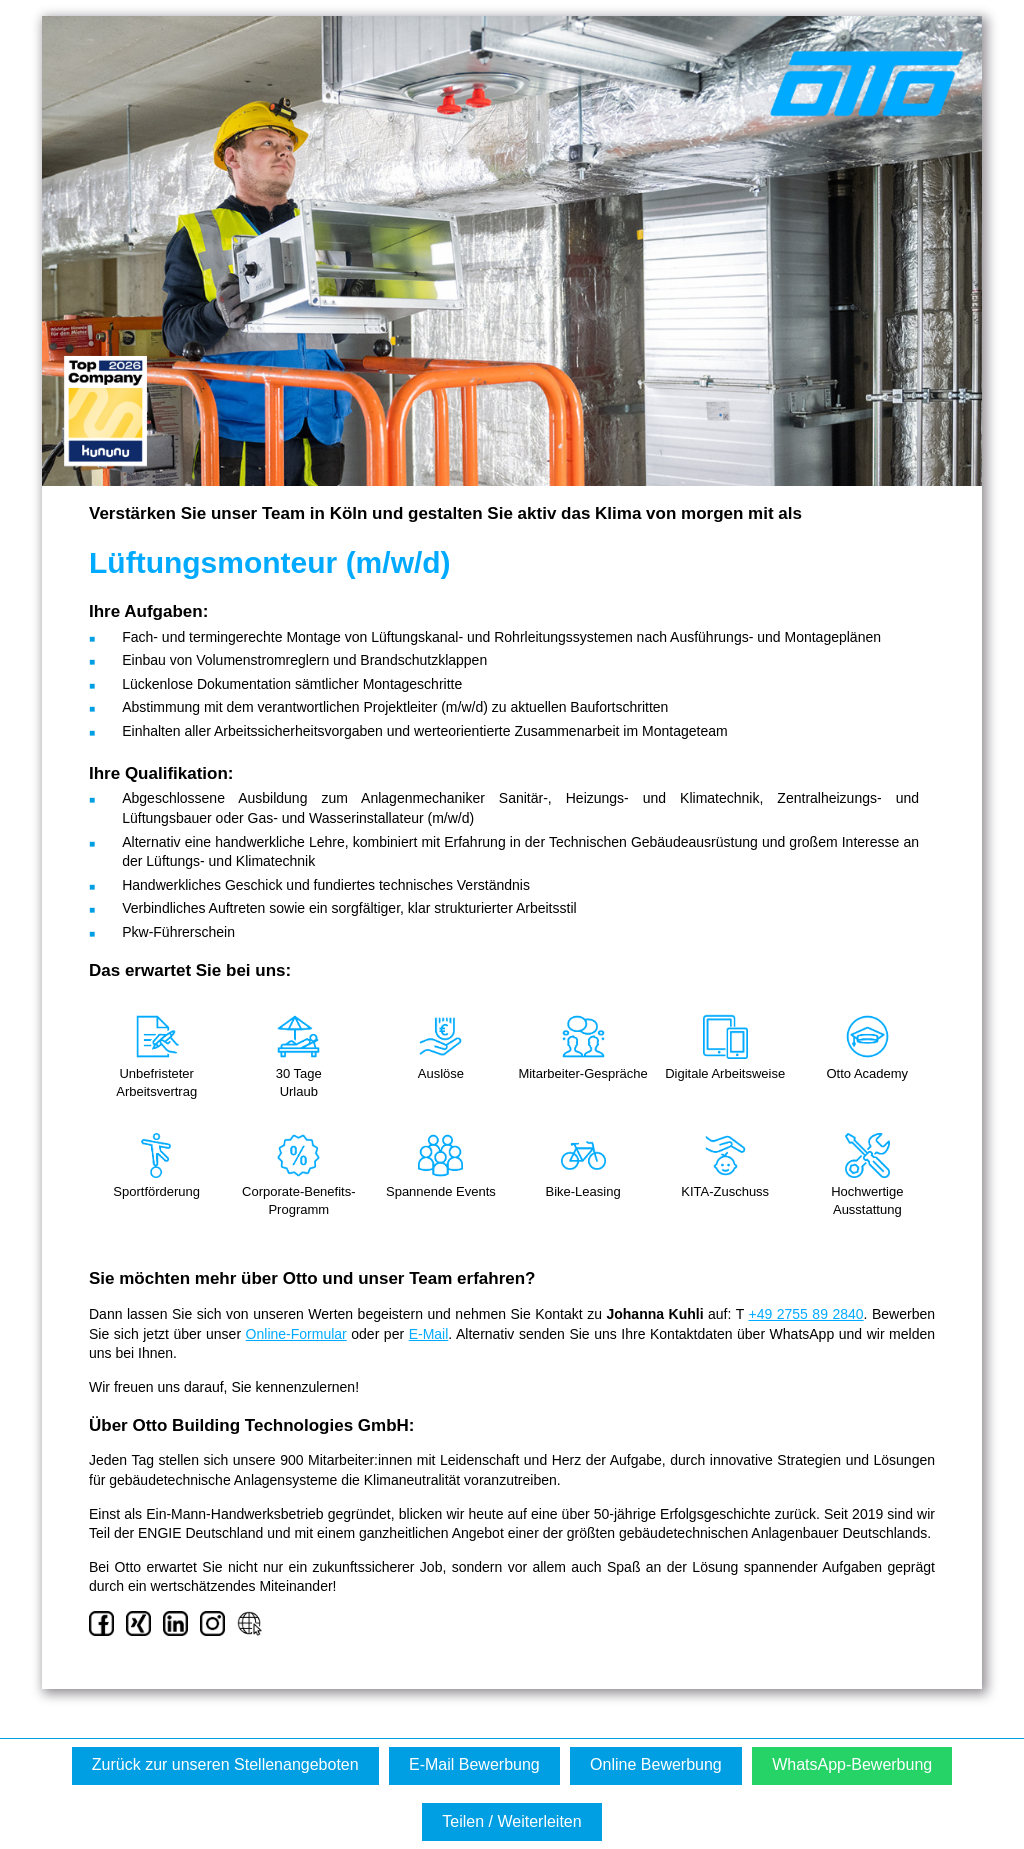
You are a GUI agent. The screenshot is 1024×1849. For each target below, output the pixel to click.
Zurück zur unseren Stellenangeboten (225, 1764)
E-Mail (429, 1334)
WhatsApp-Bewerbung (852, 1764)
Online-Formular (296, 1334)
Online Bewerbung (656, 1764)
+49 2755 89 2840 (805, 1314)
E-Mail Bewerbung (474, 1764)
